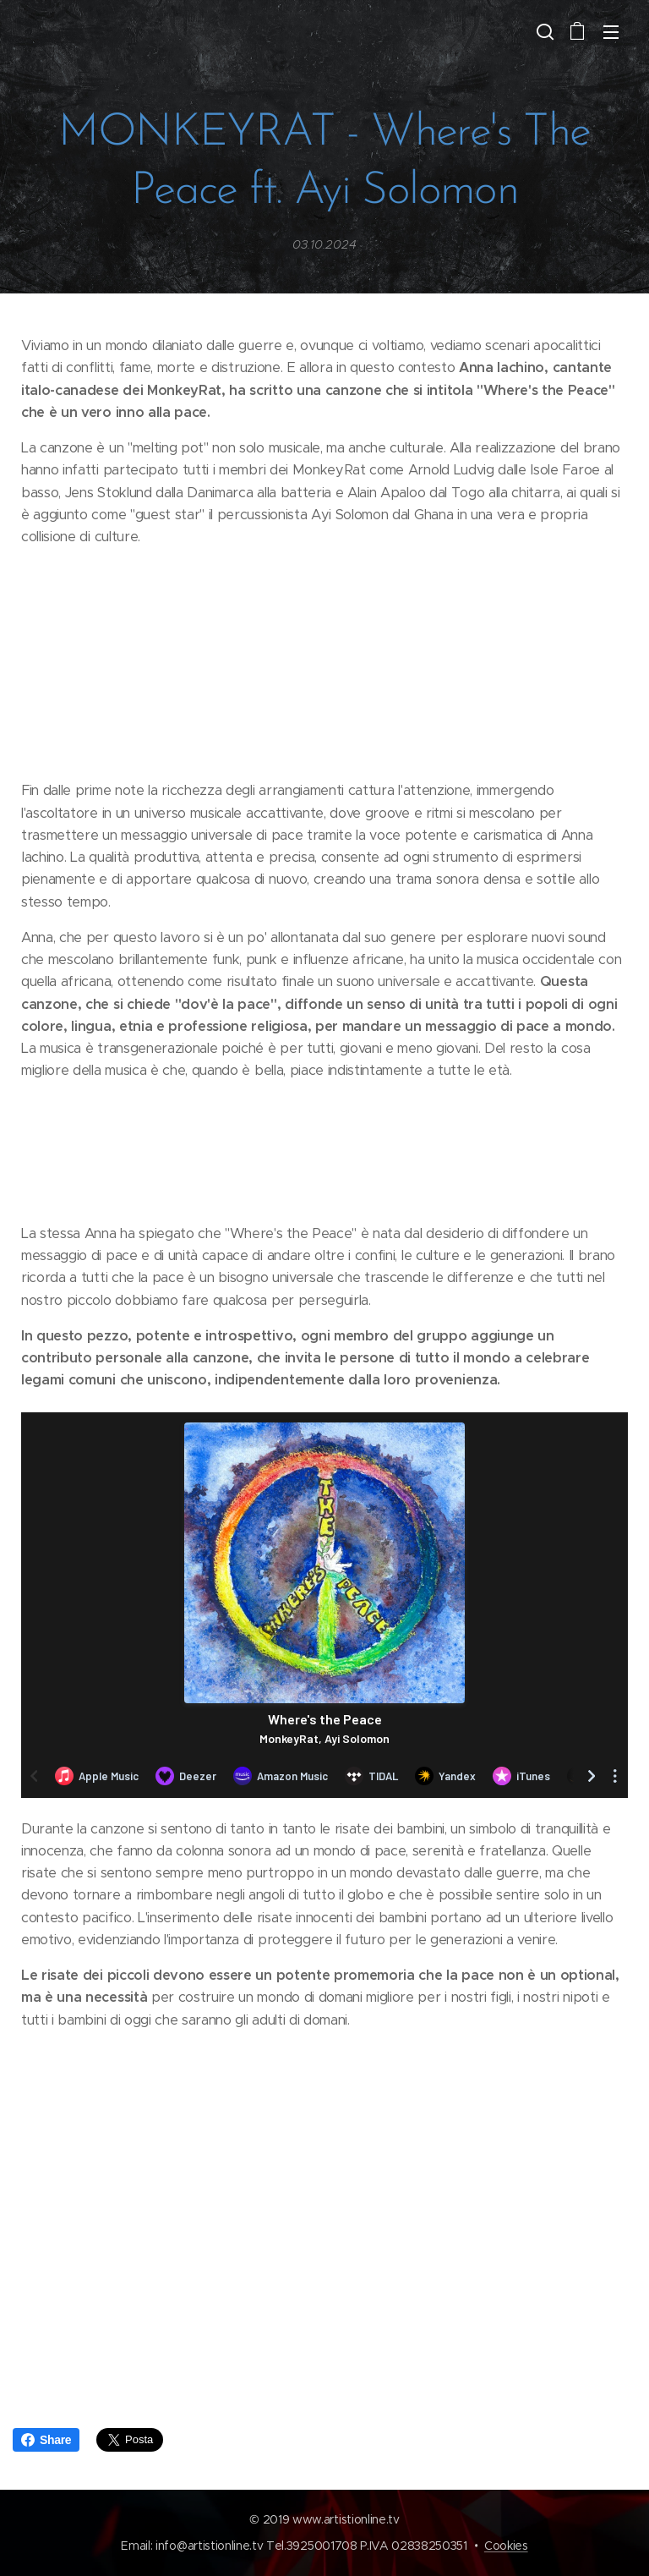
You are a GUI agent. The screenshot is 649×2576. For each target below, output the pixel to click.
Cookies (506, 2545)
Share (46, 2440)
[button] (543, 31)
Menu (611, 32)
